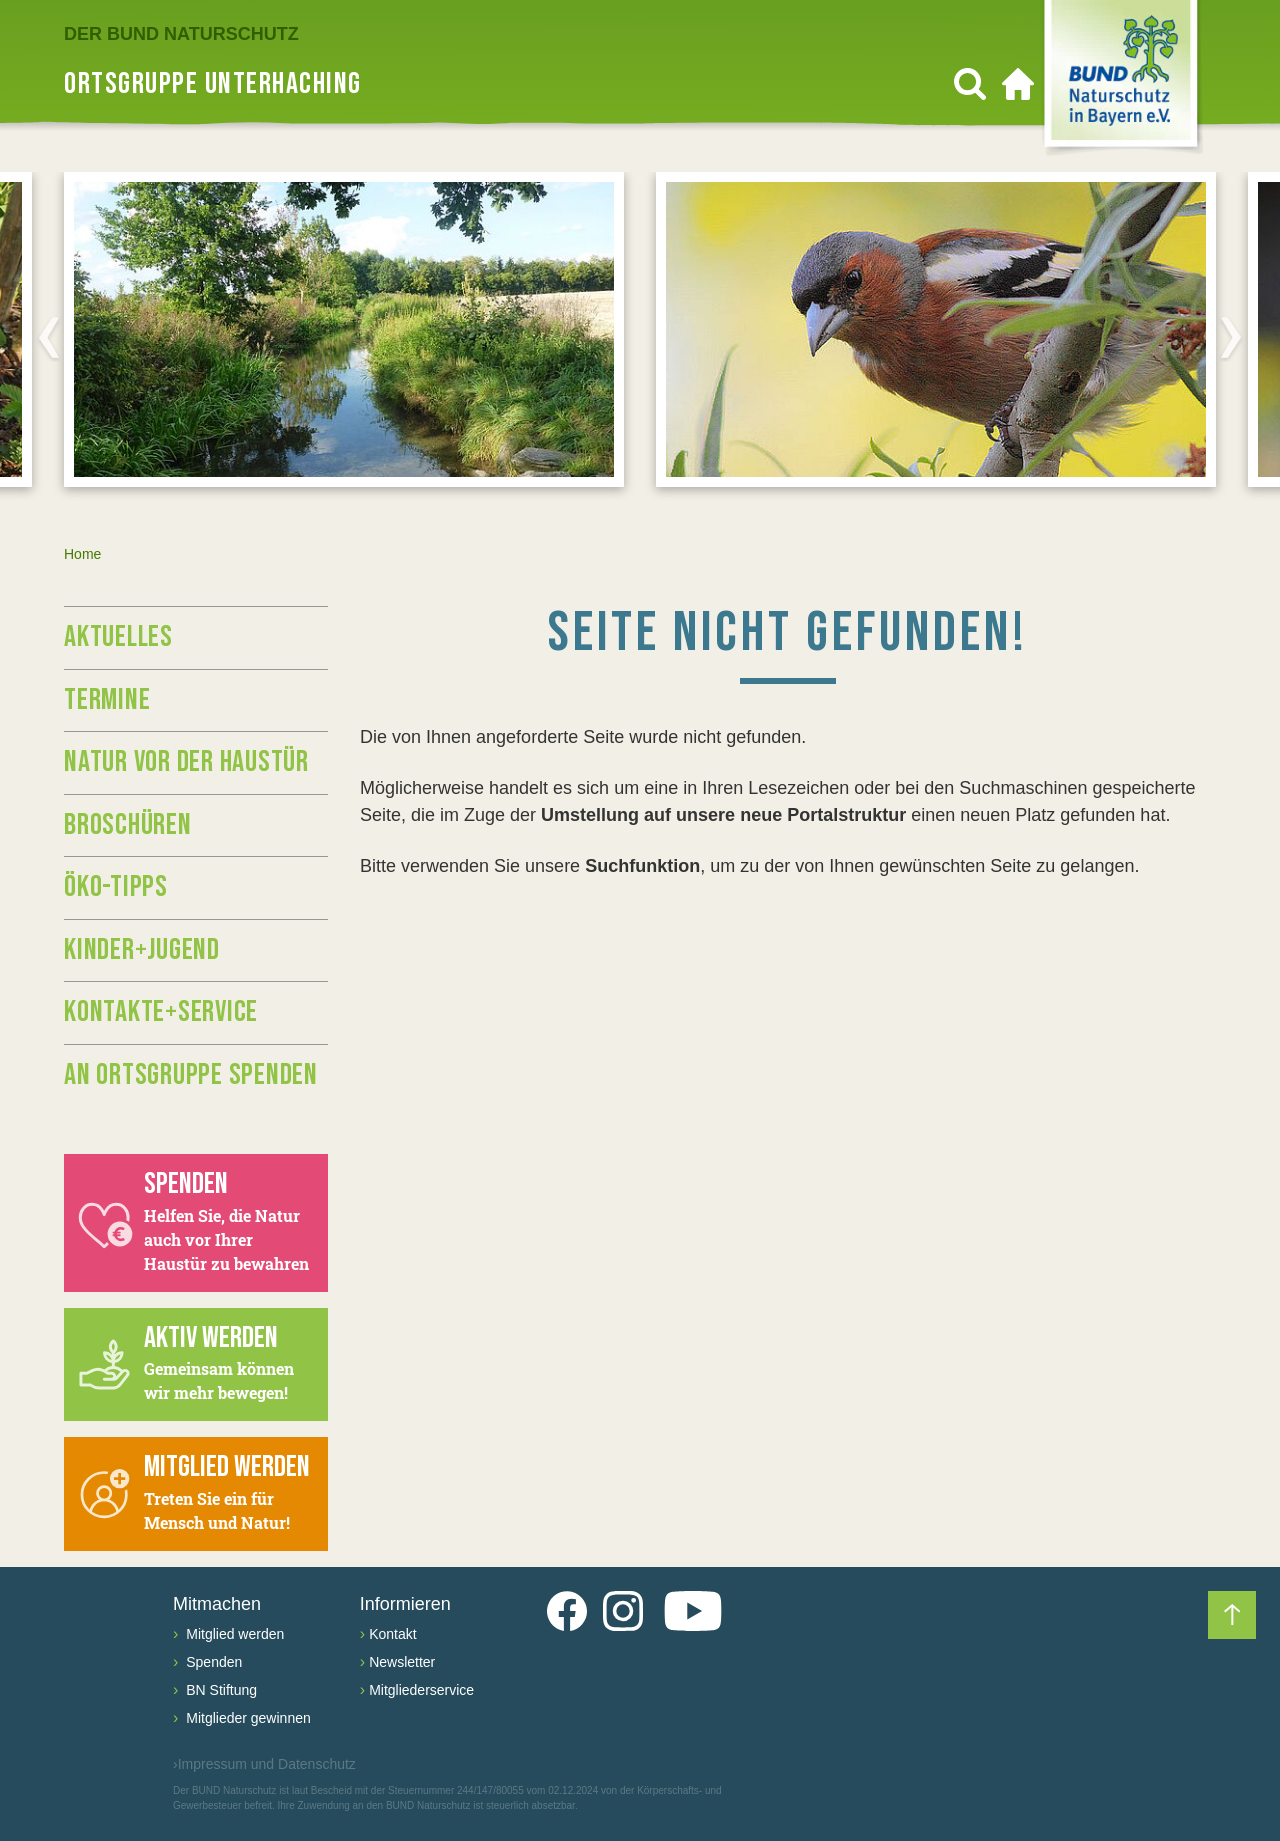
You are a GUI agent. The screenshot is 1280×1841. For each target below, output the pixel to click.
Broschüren (128, 825)
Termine (107, 700)
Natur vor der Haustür (186, 762)
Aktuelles (118, 637)
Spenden (212, 1662)
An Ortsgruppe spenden (191, 1075)
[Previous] (49, 337)
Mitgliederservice (421, 1690)
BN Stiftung (219, 1690)
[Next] (1231, 337)
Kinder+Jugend (142, 950)
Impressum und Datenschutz (264, 1764)
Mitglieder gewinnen (246, 1718)
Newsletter (402, 1662)
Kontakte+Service (161, 1012)
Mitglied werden (233, 1634)
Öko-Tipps (116, 887)
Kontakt (392, 1634)
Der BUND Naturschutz (181, 34)
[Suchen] (970, 84)
